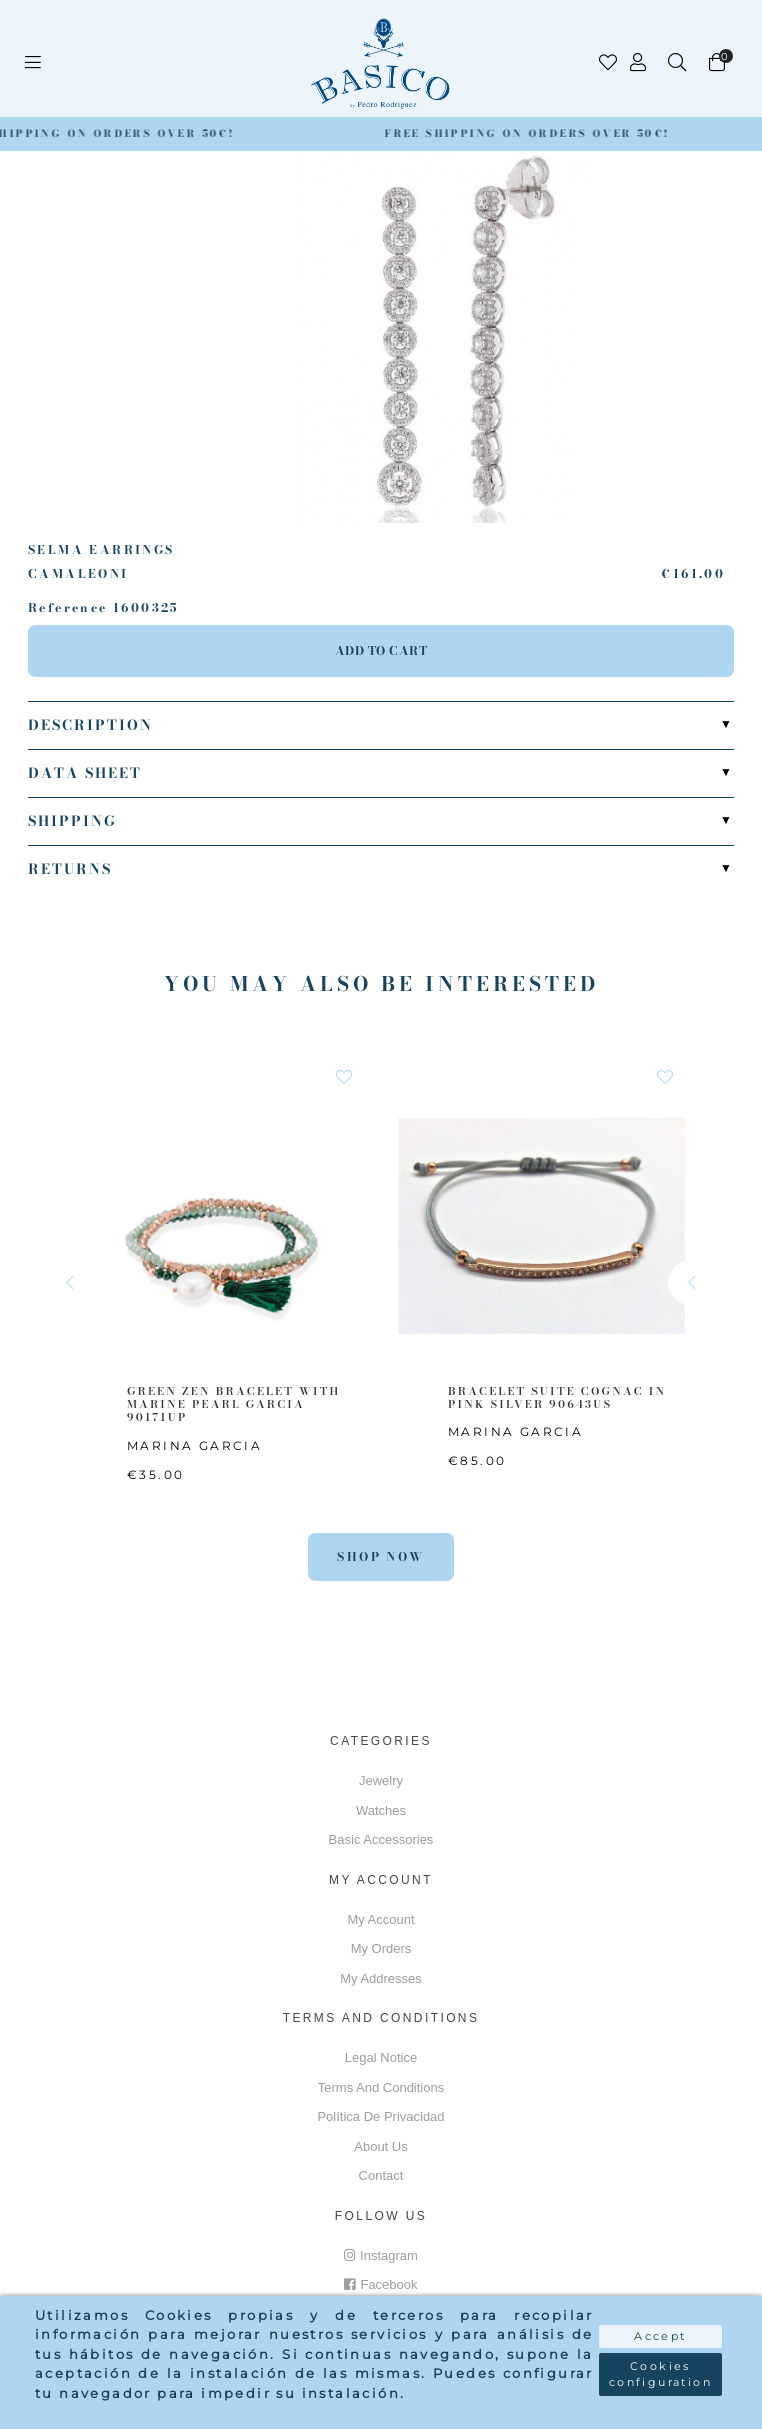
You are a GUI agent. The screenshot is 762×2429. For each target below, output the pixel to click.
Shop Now (380, 1556)
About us (380, 2146)
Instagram (381, 2255)
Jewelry (381, 1780)
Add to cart (381, 650)
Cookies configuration (660, 2374)
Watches (381, 1810)
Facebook (380, 2284)
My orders (381, 1948)
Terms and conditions (381, 2087)
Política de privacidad (380, 2116)
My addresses (381, 1978)
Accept (660, 2336)
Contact (381, 2175)
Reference (68, 608)
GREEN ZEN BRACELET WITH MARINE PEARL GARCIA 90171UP (233, 1404)
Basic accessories (381, 1839)
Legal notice (381, 2057)
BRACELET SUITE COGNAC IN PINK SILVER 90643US (557, 1397)
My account (380, 1919)
